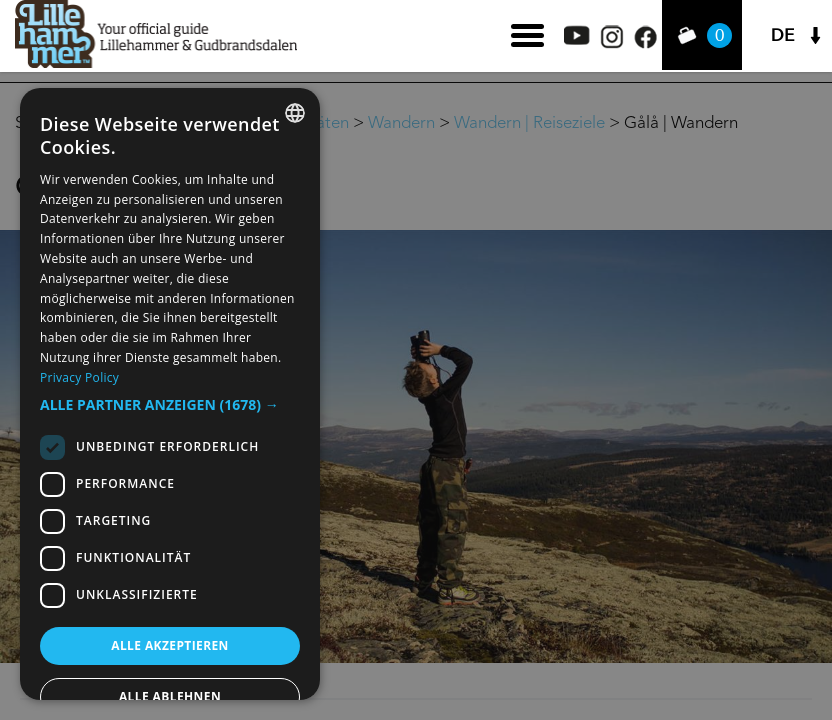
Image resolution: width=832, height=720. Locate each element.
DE (782, 35)
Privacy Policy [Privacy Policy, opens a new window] (79, 377)
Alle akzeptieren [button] (170, 645)
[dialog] (170, 394)
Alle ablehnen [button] (170, 696)
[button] (170, 405)
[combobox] (295, 113)
